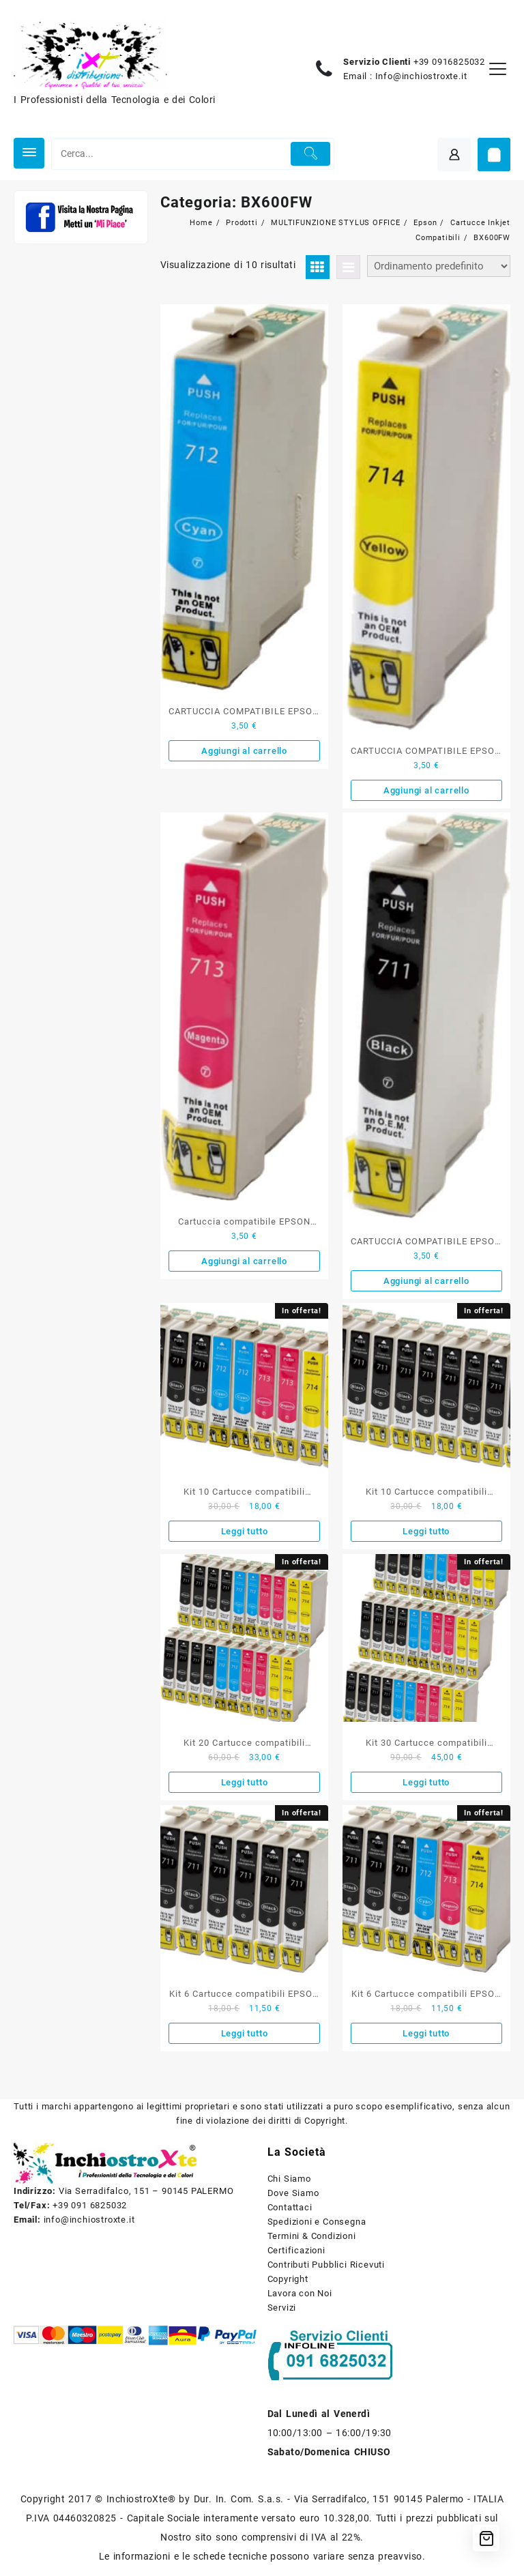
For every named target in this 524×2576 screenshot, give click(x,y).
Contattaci (289, 2207)
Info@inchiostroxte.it (421, 76)
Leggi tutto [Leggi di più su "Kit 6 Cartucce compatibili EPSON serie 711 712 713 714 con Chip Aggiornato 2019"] (426, 2033)
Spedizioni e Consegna (316, 2221)
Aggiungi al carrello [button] (244, 751)
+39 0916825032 (449, 62)
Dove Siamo (293, 2193)
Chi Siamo (289, 2179)
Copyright (287, 2279)
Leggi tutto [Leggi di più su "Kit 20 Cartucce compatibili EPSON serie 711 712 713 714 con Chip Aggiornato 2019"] (244, 1782)
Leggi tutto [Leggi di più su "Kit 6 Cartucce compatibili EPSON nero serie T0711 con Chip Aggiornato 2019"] (244, 2033)
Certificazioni (296, 2250)
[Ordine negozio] (438, 266)
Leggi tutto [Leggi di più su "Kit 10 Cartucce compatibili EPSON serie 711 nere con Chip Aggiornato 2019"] (426, 1531)
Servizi (282, 2307)
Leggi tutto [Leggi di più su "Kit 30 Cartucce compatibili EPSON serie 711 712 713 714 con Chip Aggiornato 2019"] (426, 1782)
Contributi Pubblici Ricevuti (326, 2264)
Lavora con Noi (299, 2293)
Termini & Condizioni (311, 2236)
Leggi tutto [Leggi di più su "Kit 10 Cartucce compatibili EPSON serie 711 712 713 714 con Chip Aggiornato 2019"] (244, 1531)
